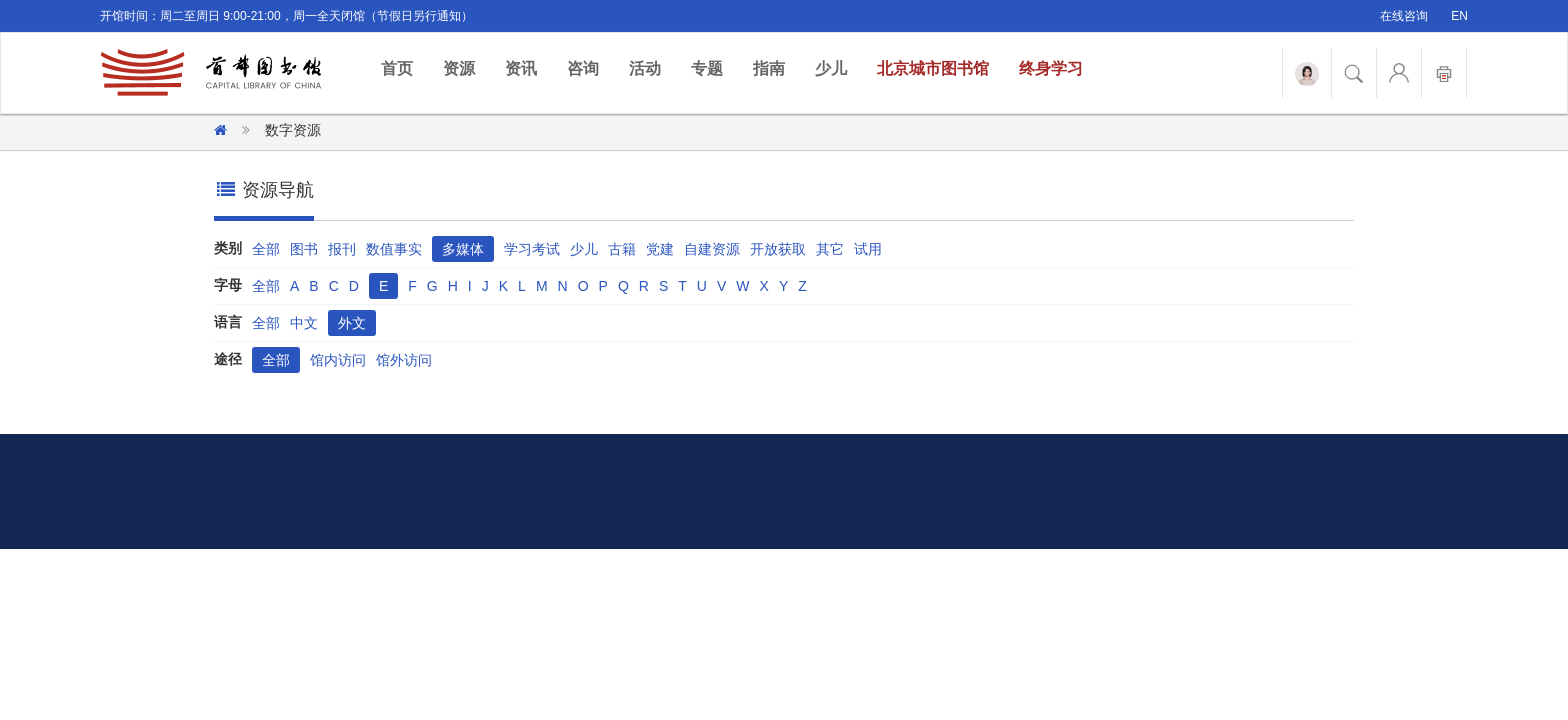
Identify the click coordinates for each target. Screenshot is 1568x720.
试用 (868, 249)
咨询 (583, 68)
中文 (304, 323)
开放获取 (778, 249)
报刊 (342, 249)
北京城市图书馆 (933, 68)
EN (1459, 16)
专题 (707, 68)
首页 (404, 67)
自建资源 (712, 249)
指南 (769, 68)
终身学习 (1051, 68)
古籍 (622, 249)
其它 (830, 249)
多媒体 (463, 249)
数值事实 (394, 249)
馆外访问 (404, 360)
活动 (645, 68)
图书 (304, 249)
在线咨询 (1404, 16)
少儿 (831, 68)
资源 (459, 68)
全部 (266, 249)
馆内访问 (338, 360)
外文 (352, 323)
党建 (660, 249)
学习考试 (532, 249)
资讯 (521, 68)
